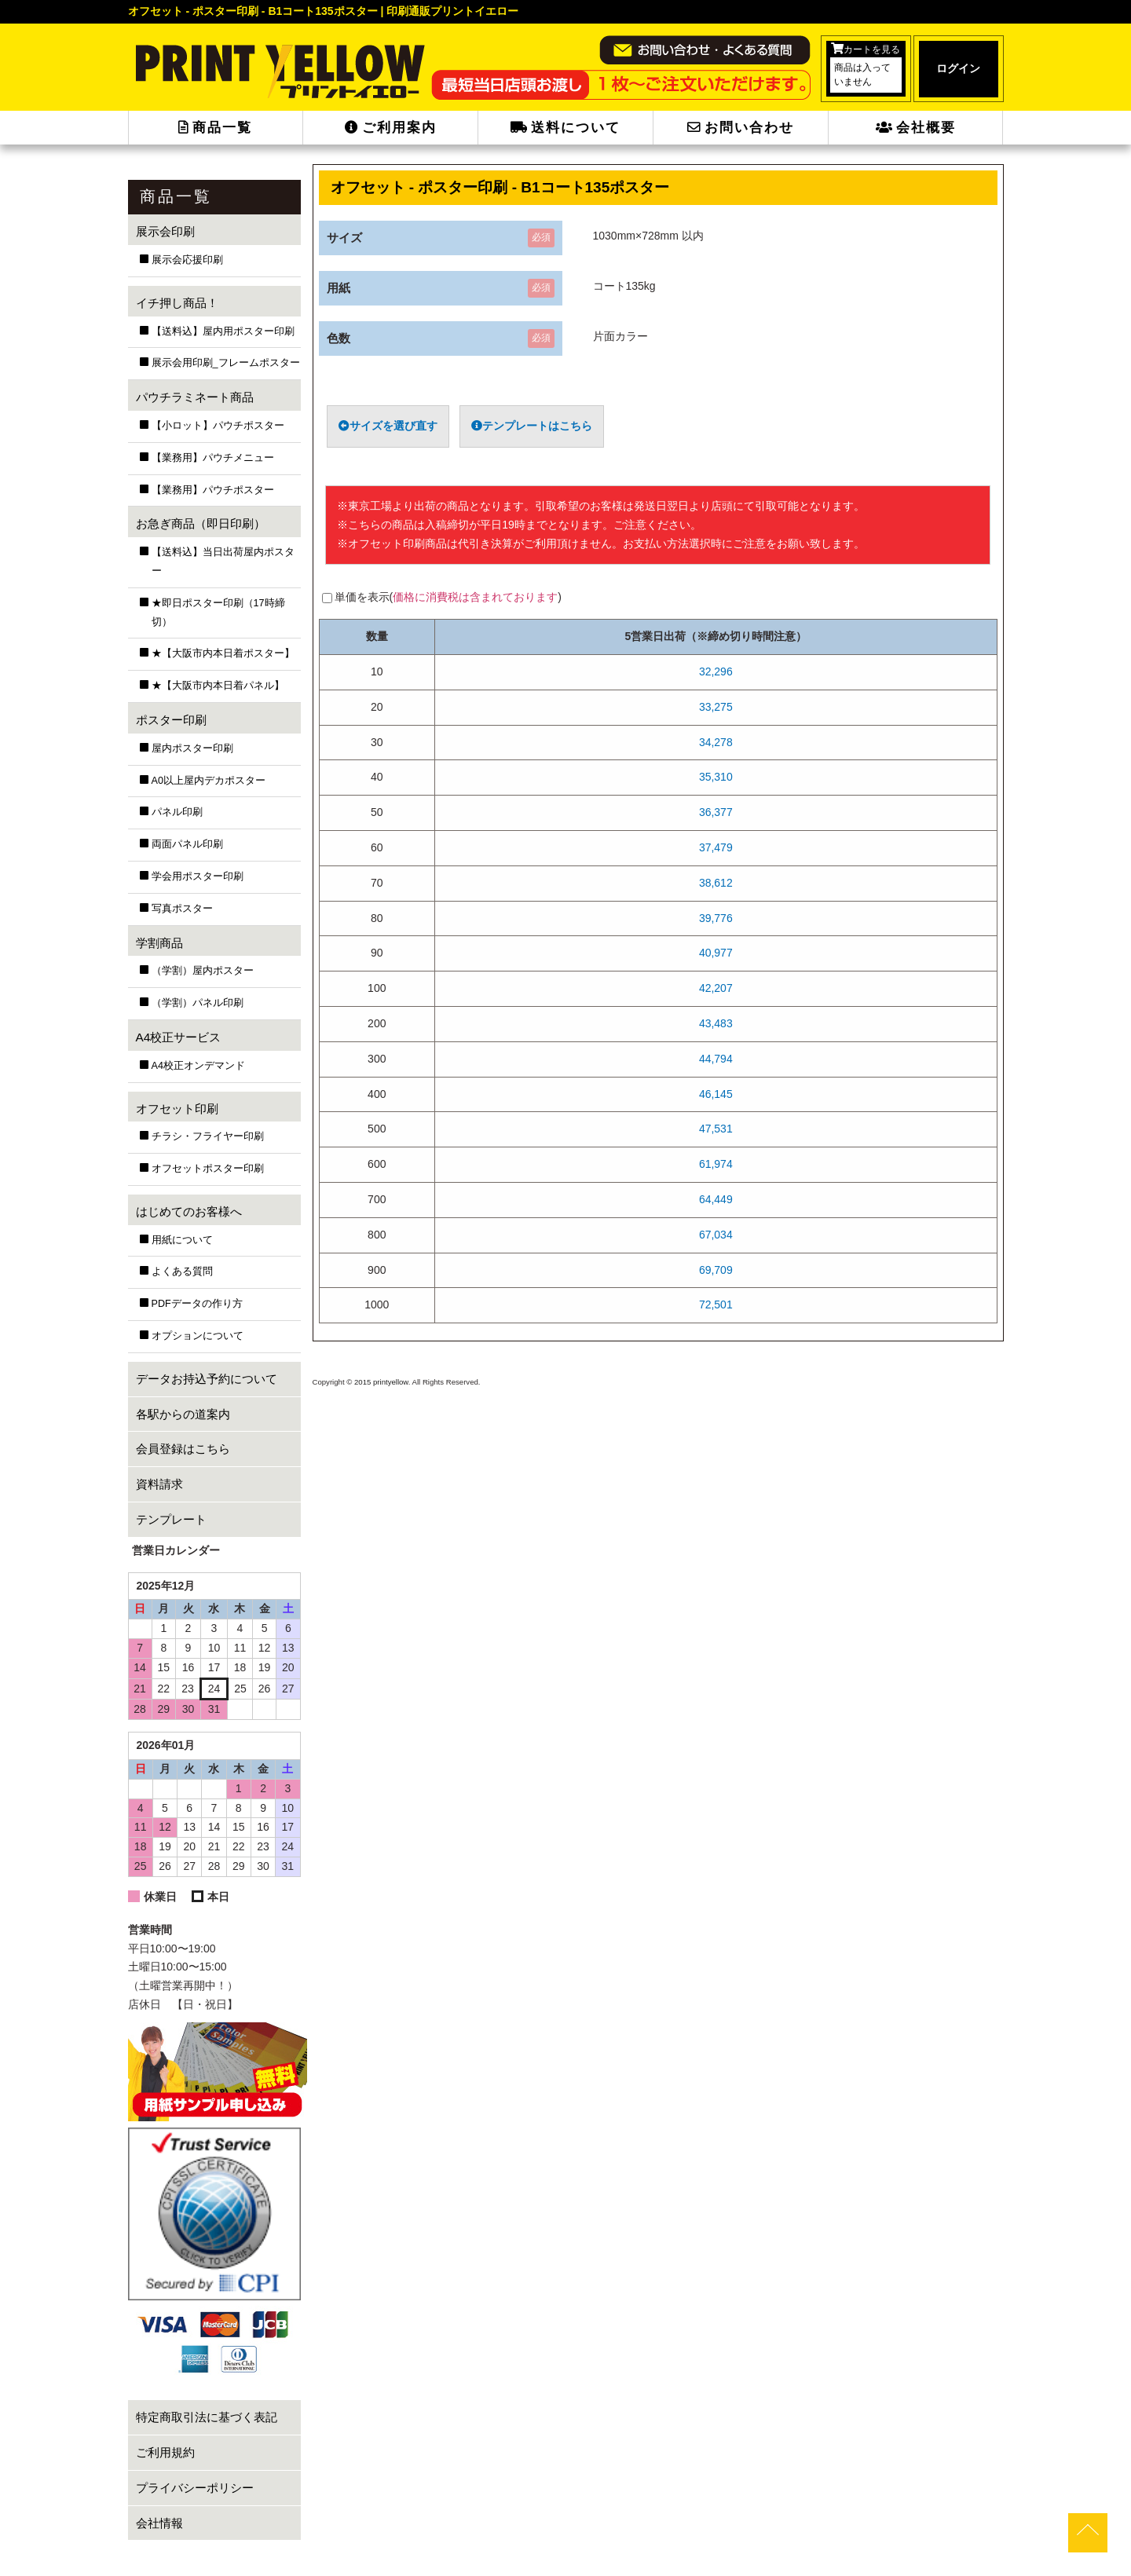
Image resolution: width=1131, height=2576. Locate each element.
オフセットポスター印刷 (208, 1168)
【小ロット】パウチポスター (218, 425)
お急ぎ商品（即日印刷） (200, 523)
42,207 (716, 988)
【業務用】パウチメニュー (213, 457)
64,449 (716, 1199)
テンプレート (171, 1519)
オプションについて (197, 1335)
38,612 (716, 882)
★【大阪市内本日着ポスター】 (223, 653)
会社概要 (916, 127)
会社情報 (159, 2523)
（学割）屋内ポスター (203, 970)
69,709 (716, 1270)
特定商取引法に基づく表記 (206, 2417)
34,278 (716, 742)
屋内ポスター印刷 (192, 748)
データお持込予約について (206, 1378)
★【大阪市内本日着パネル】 (218, 685)
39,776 (716, 918)
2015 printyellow (380, 1382)
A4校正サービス (178, 1037)
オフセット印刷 (177, 1108)
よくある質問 (182, 1271)
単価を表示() (448, 597)
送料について (565, 127)
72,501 (716, 1304)
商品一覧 (215, 127)
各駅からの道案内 (183, 1414)
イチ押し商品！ (177, 302)
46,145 (716, 1094)
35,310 (716, 776)
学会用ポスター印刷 (197, 876)
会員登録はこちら (183, 1448)
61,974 (716, 1164)
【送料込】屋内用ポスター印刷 (223, 331)
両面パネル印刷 (187, 844)
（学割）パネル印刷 (197, 1002)
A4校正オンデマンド (198, 1065)
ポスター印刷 (171, 719)
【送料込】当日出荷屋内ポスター (223, 561)
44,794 (716, 1058)
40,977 (716, 952)
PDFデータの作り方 (197, 1303)
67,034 (716, 1234)
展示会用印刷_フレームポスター (226, 362)
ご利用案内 (391, 127)
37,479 (716, 847)
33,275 (716, 707)
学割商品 (159, 943)
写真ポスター (182, 908)
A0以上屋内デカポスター (208, 780)
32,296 (716, 671)
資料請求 (159, 1484)
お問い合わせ (740, 127)
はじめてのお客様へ (189, 1211)
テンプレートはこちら (531, 425)
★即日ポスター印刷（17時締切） (218, 613)
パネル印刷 (177, 812)
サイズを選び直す (388, 425)
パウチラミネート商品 (195, 397)
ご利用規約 (165, 2452)
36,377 (716, 812)
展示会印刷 (165, 231)
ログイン (958, 68)
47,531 (716, 1128)
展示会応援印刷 (187, 259)
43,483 (716, 1023)
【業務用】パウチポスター (213, 490)
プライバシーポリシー (195, 2487)
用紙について (182, 1240)
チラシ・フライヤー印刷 (208, 1136)
